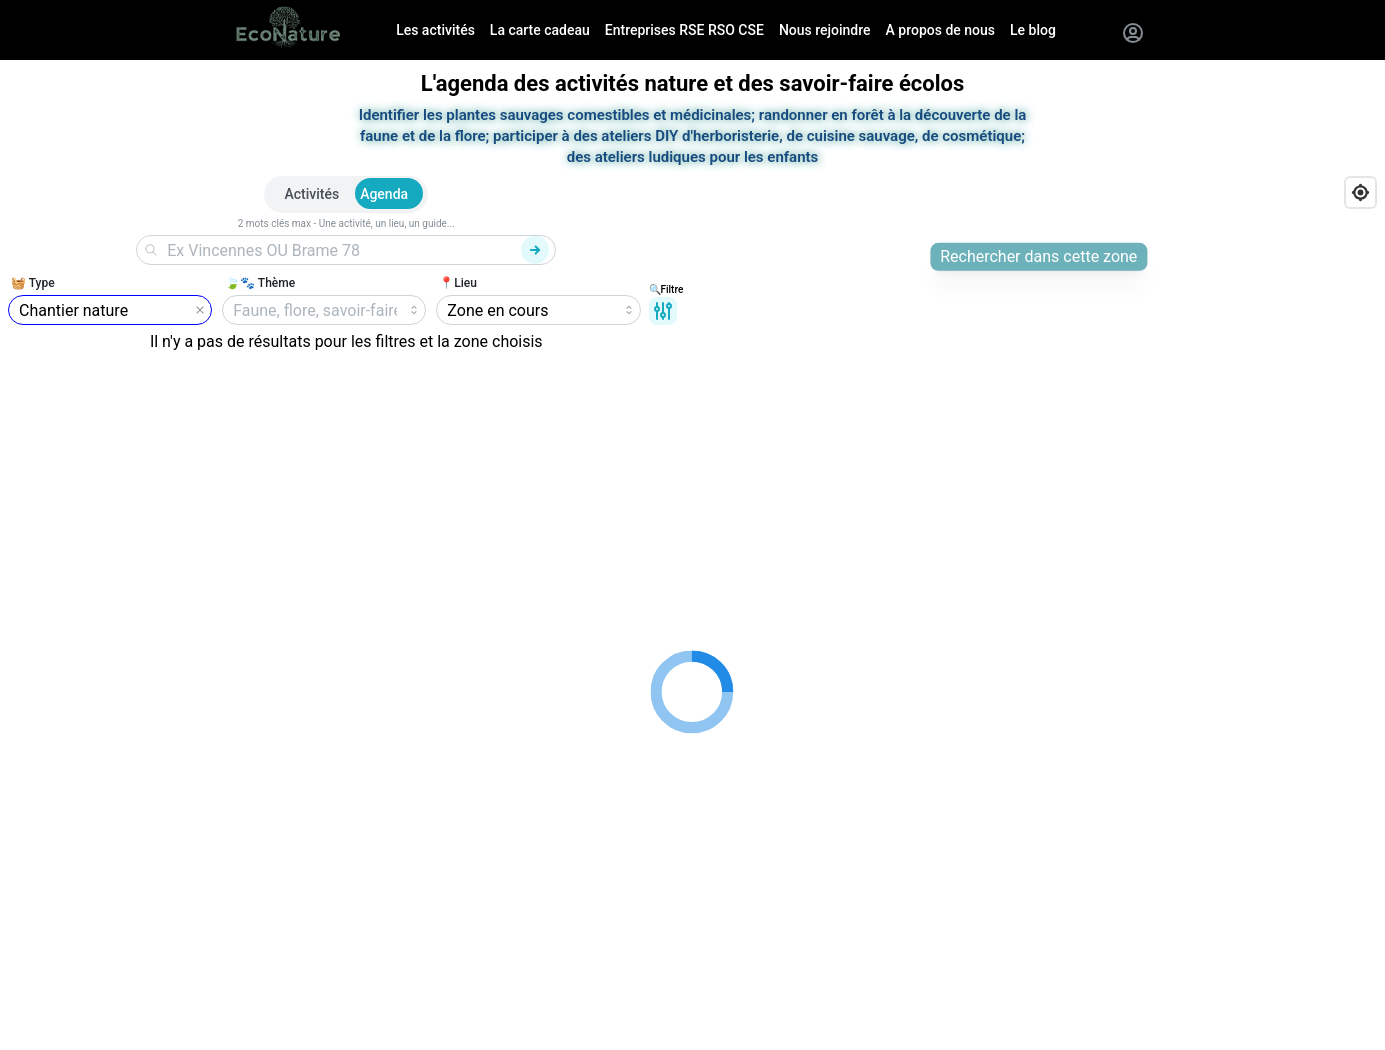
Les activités (435, 30)
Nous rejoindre (825, 30)
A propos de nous (940, 30)
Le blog (1033, 30)
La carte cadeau (540, 30)
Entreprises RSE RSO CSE (684, 30)
